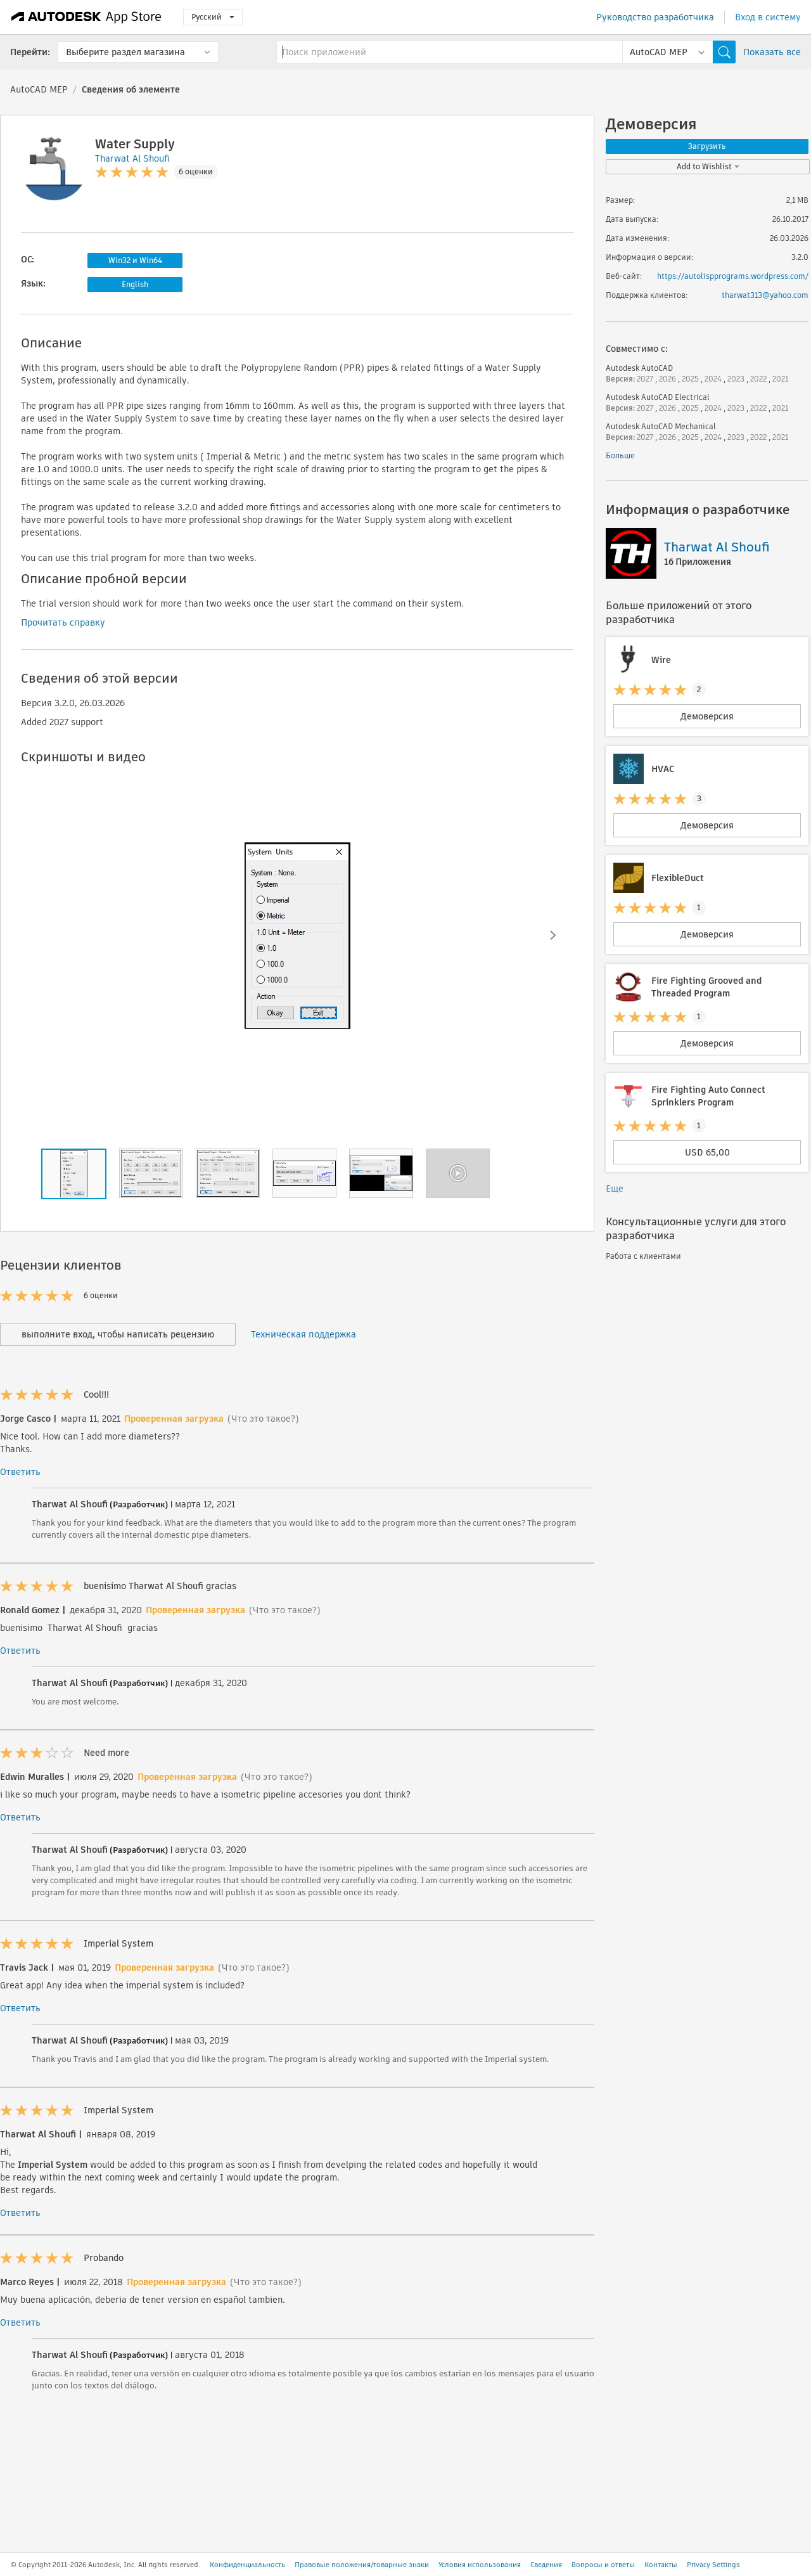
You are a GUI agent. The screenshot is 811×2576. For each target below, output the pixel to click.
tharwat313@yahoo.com (765, 295)
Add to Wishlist (708, 166)
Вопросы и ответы (603, 2565)
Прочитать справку (63, 622)
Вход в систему (768, 17)
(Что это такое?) (263, 1418)
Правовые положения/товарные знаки (362, 2565)
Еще (614, 1188)
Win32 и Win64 (135, 260)
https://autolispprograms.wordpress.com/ (732, 276)
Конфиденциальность (247, 2565)
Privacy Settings (713, 2565)
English (135, 284)
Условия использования (479, 2565)
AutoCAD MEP (39, 89)
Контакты (660, 2565)
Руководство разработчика (655, 17)
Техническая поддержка (303, 1334)
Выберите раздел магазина (125, 52)
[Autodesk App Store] (86, 17)
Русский (212, 16)
